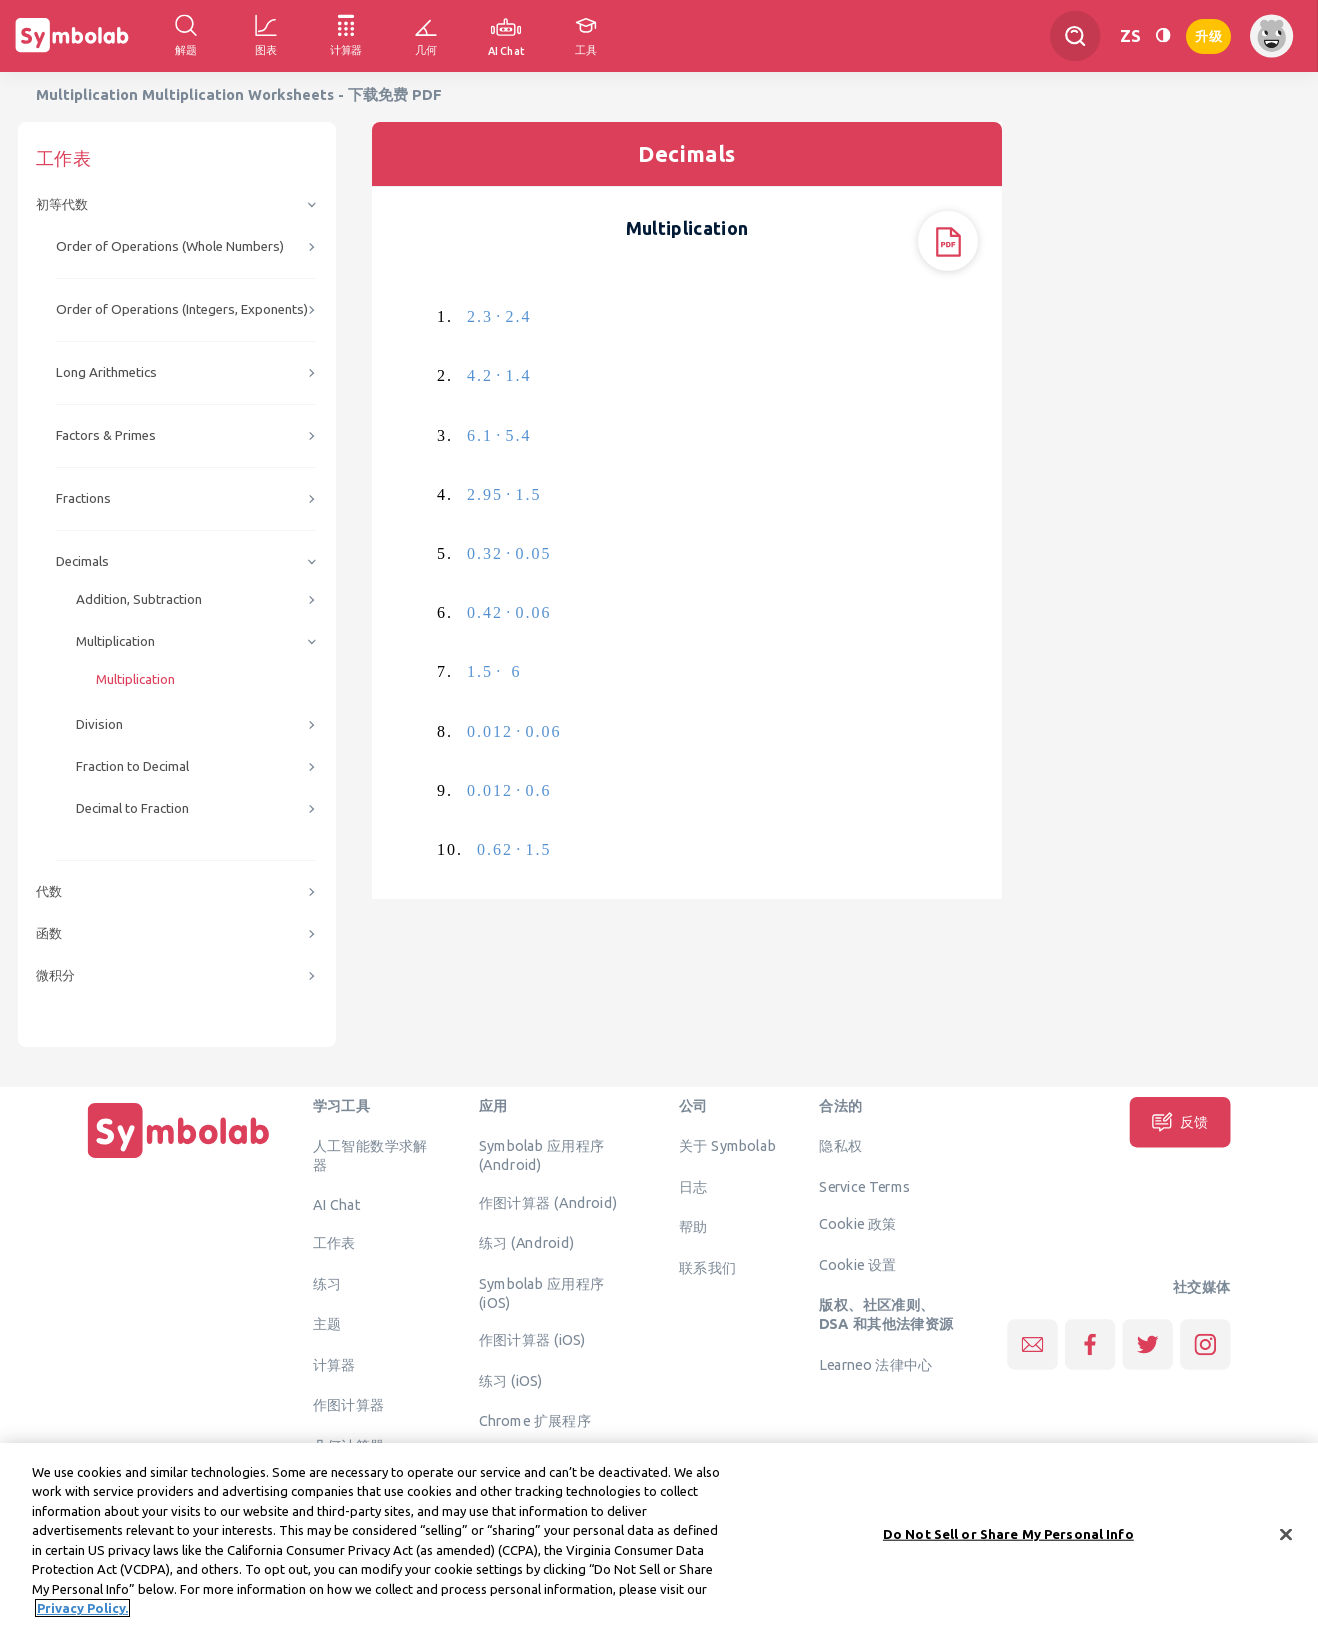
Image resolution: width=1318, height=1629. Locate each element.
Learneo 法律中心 (875, 1364)
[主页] (179, 1158)
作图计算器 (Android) (548, 1202)
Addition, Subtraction (139, 599)
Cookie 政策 (857, 1224)
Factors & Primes (106, 435)
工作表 (334, 1243)
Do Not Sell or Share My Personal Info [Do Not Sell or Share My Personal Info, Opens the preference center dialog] (1008, 1543)
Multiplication (115, 641)
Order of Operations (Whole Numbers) (170, 246)
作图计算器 (349, 1405)
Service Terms (864, 1186)
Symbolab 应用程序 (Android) (542, 1155)
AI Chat (337, 1205)
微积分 (55, 975)
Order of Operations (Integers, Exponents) (182, 309)
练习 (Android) (526, 1243)
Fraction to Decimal (132, 766)
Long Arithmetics (106, 372)
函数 (49, 933)
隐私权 (840, 1146)
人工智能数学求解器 (370, 1155)
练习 (327, 1283)
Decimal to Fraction (132, 808)
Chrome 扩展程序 (535, 1421)
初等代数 (62, 204)
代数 (49, 891)
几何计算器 (349, 1445)
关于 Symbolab (727, 1146)
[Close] (1286, 1544)
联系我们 (708, 1267)
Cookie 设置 (857, 1264)
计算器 (334, 1364)
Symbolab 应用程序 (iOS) (542, 1292)
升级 (1208, 34)
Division (99, 724)
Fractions (83, 498)
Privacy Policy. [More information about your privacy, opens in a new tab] (82, 1618)
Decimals (82, 561)
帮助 (693, 1227)
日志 (693, 1186)
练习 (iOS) (511, 1380)
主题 (327, 1324)
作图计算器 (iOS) (532, 1340)
